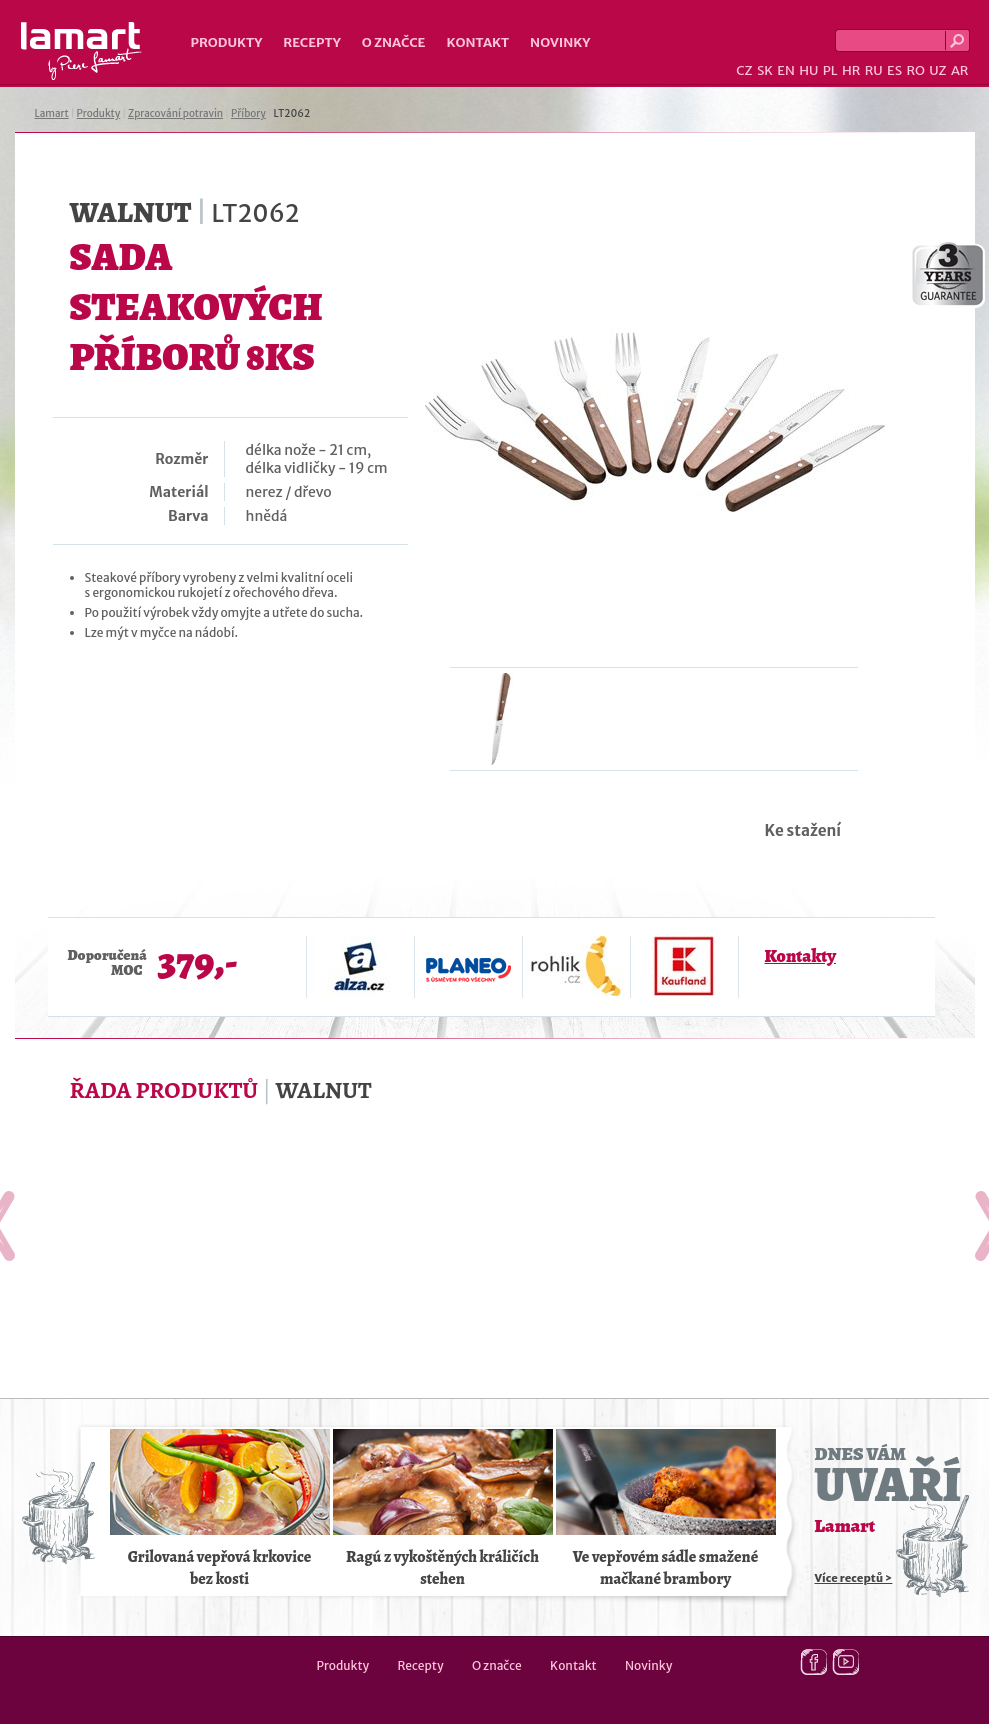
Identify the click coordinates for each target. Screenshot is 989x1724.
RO (915, 70)
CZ (744, 70)
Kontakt (477, 42)
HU (808, 70)
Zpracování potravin (175, 113)
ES (894, 70)
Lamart (81, 51)
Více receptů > (854, 1578)
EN (786, 70)
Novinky (560, 42)
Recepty (311, 42)
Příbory (248, 113)
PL (830, 70)
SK (765, 70)
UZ (937, 70)
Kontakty (800, 956)
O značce (394, 42)
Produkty (227, 42)
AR (960, 70)
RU (874, 70)
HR (851, 70)
